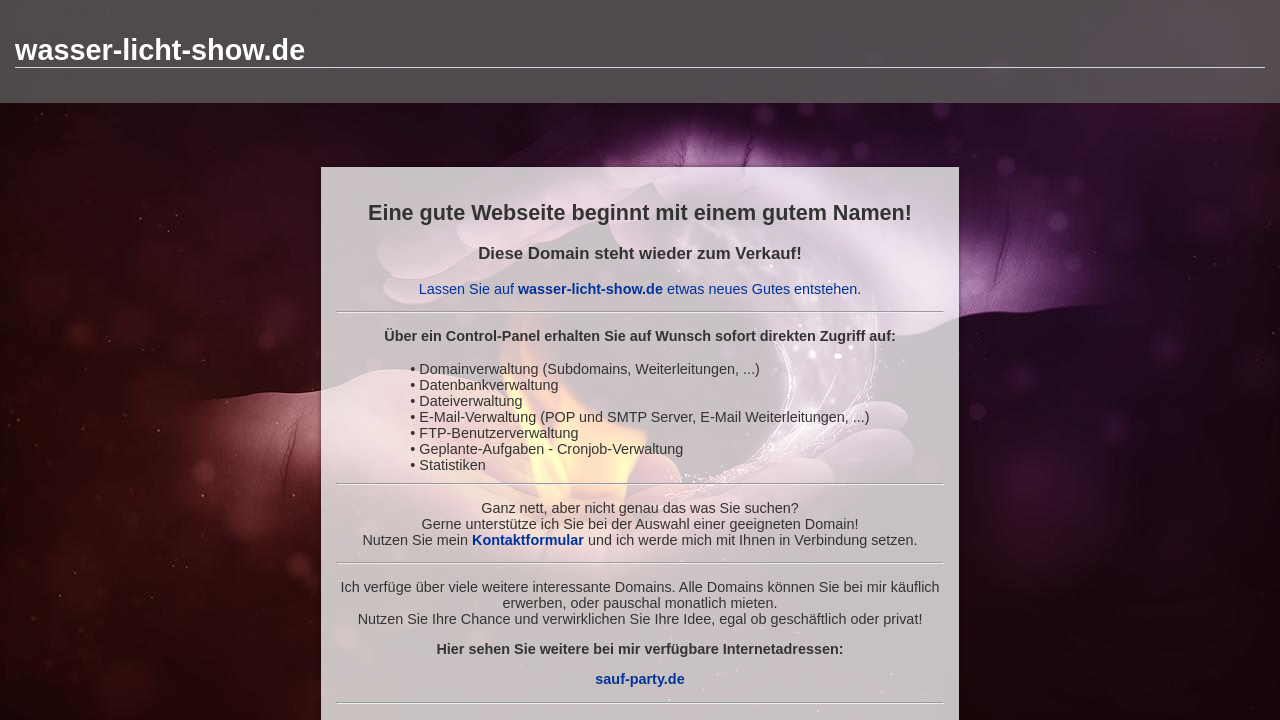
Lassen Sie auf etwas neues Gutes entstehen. (640, 289)
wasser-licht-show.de (160, 50)
